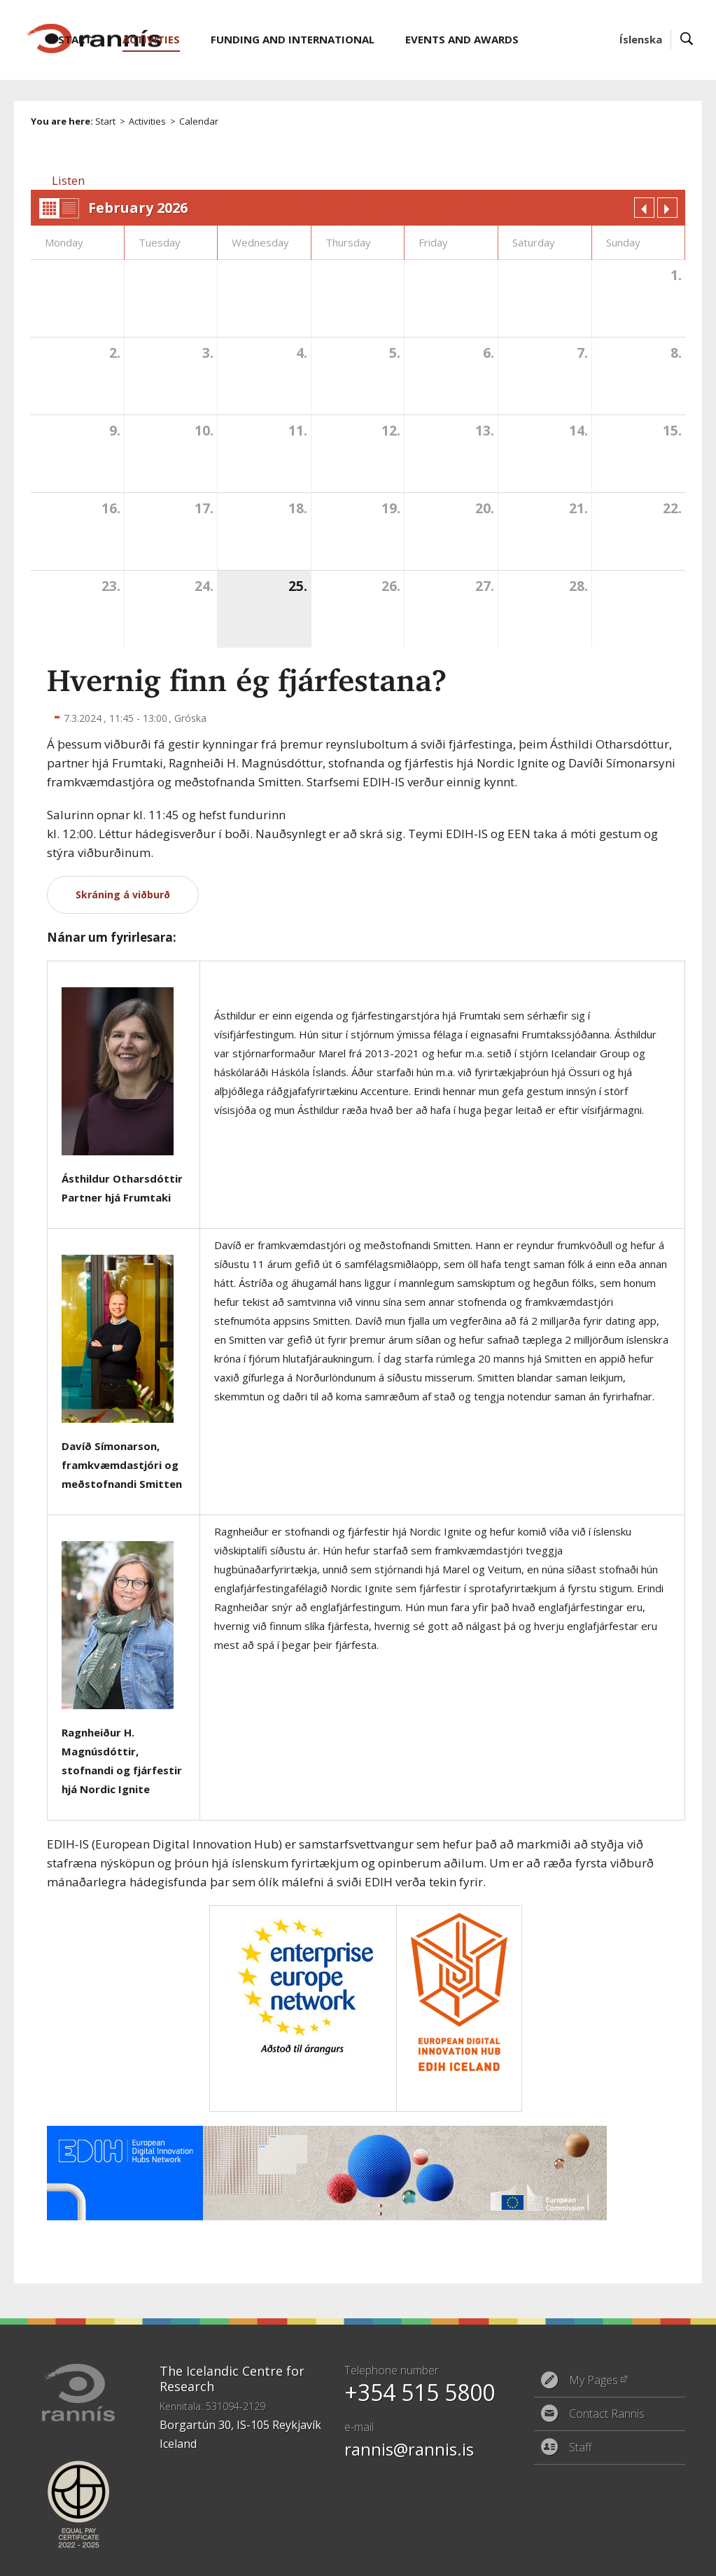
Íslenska (640, 39)
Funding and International (292, 39)
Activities (147, 121)
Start (105, 121)
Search (687, 39)
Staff (580, 2447)
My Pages (593, 2380)
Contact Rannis (607, 2413)
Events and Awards (462, 39)
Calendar (198, 121)
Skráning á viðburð (123, 894)
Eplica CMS (638, 2556)
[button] (68, 180)
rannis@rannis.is (409, 2448)
